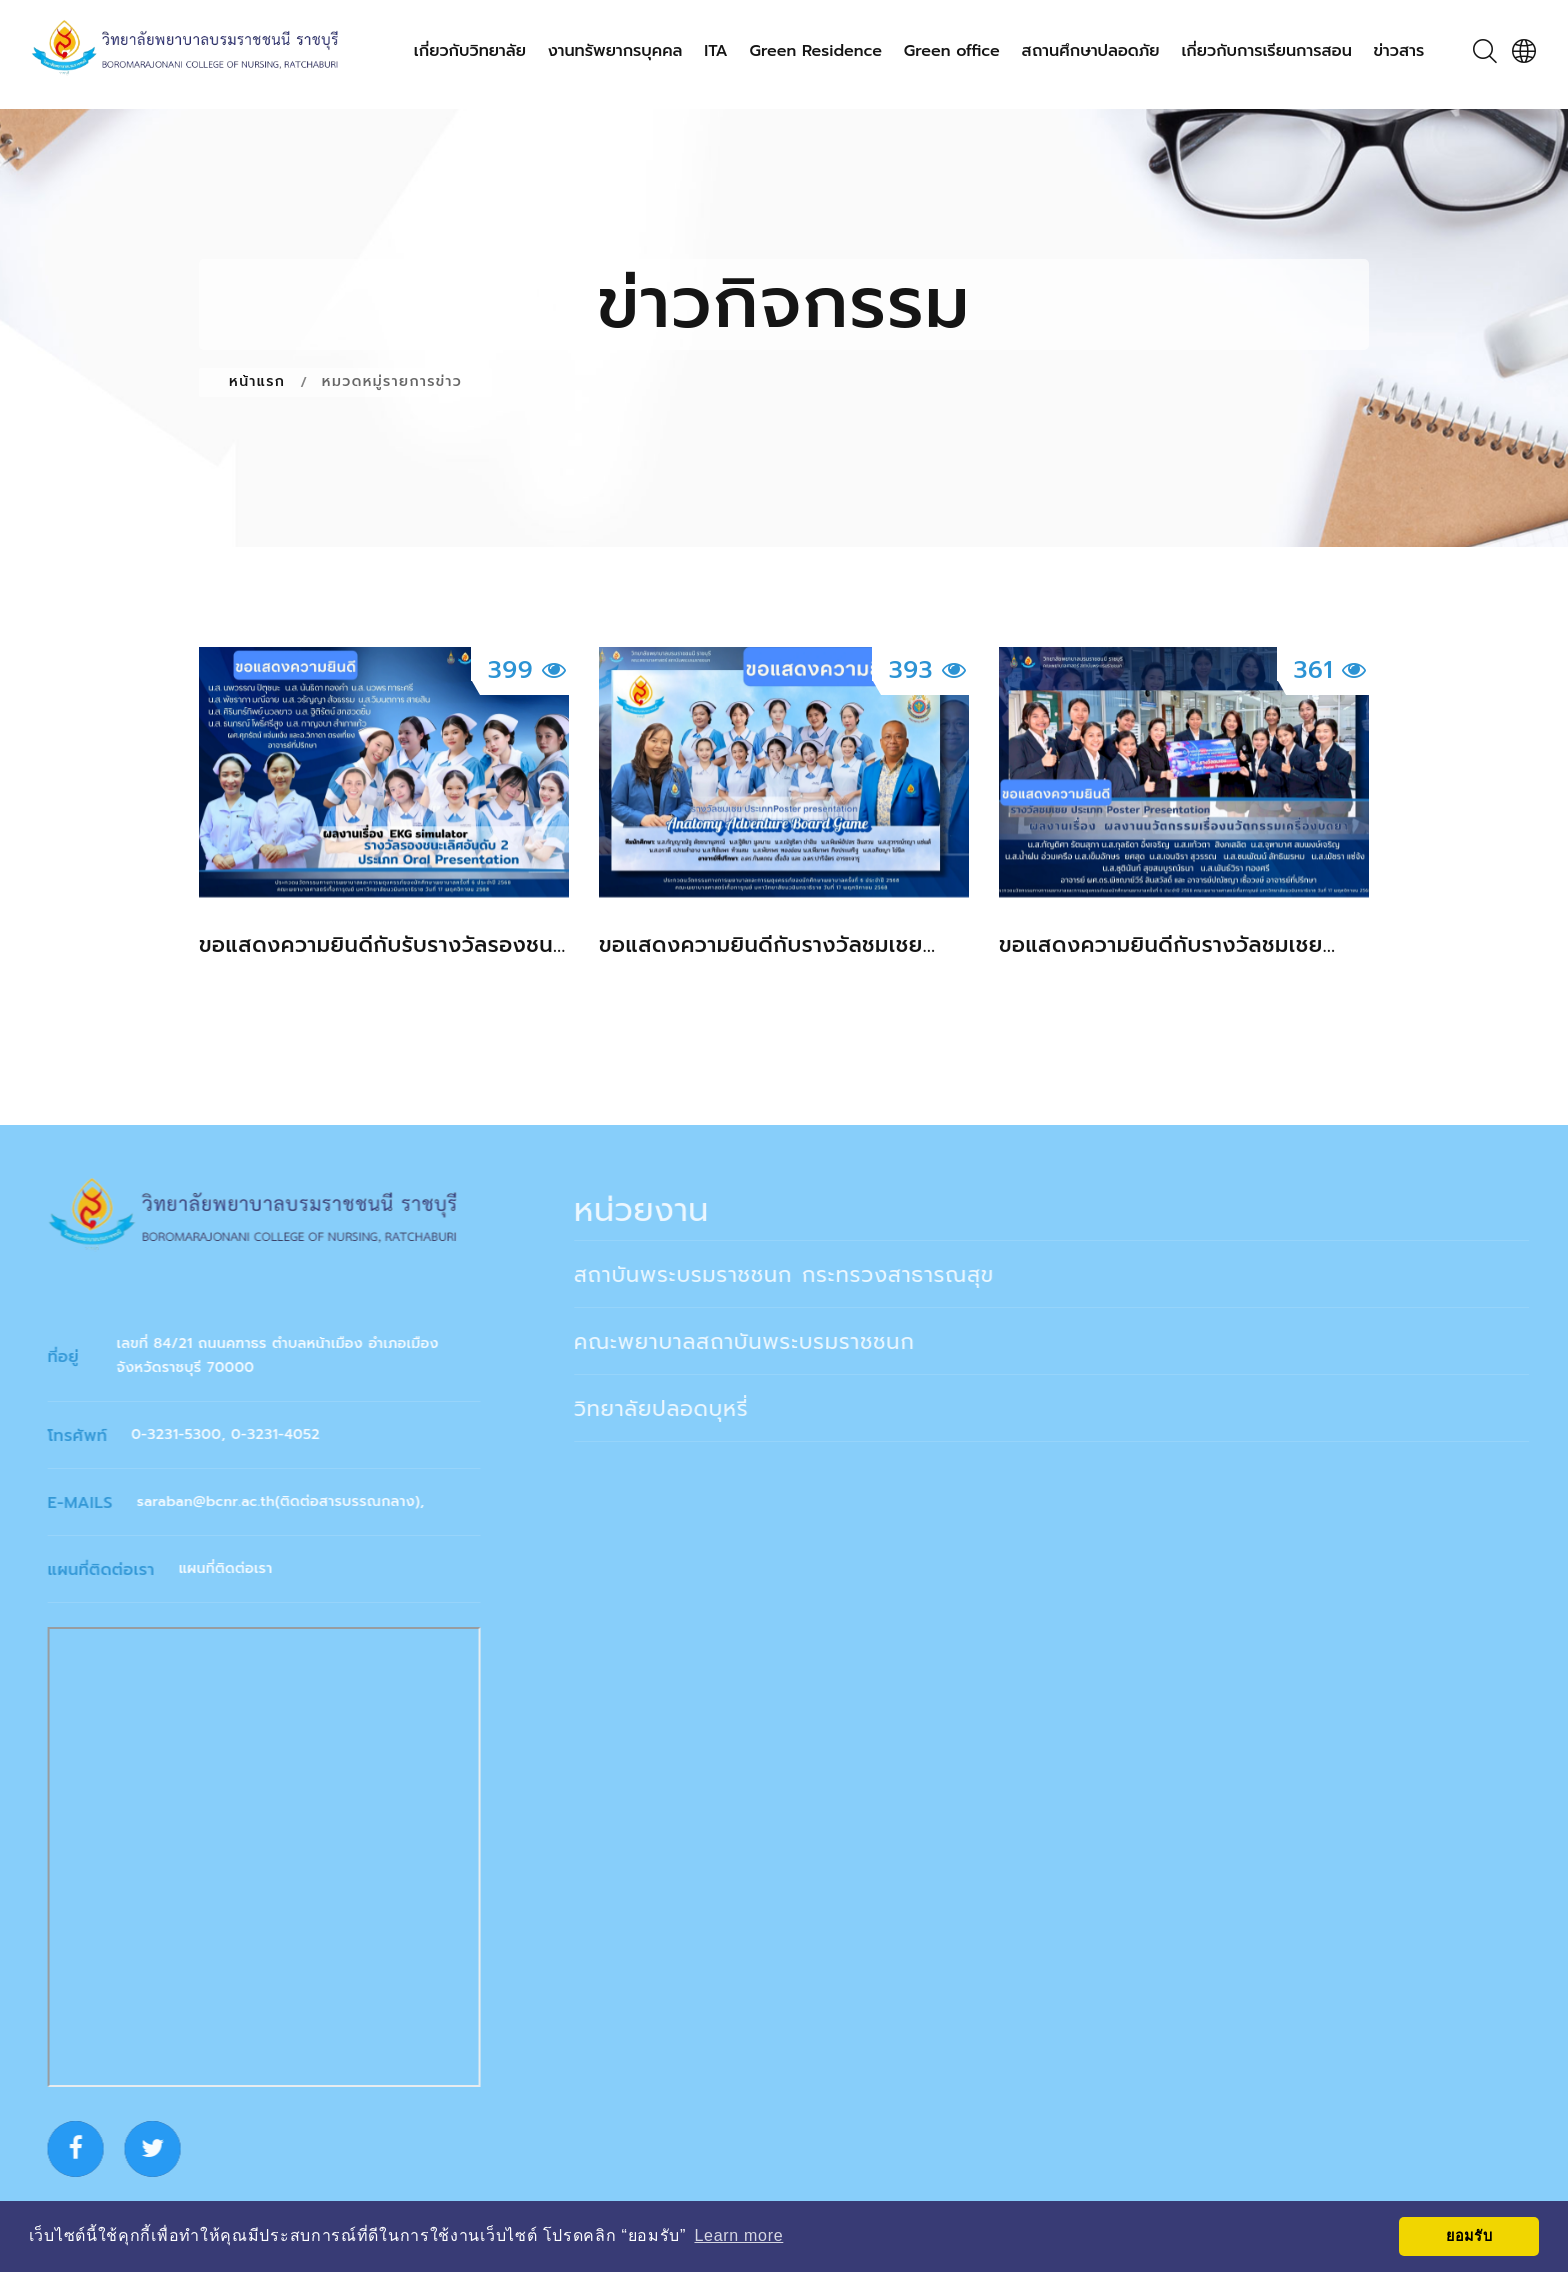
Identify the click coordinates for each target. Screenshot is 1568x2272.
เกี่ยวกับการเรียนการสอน (1266, 51)
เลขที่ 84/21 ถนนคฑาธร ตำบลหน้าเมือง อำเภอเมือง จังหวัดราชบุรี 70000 (289, 1355)
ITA (716, 51)
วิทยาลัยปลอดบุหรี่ (679, 1409)
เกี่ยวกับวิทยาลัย (470, 51)
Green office (952, 51)
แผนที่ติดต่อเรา (237, 1568)
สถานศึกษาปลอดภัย (1091, 51)
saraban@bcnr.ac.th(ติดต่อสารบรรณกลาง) (289, 1501)
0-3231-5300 (188, 1434)
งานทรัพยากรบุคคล (615, 51)
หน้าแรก (257, 381)
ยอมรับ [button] (1469, 2236)
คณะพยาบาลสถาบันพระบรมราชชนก (762, 1342)
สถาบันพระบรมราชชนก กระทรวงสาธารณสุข (802, 1275)
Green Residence (816, 51)
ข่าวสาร (1399, 51)
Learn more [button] (738, 2235)
